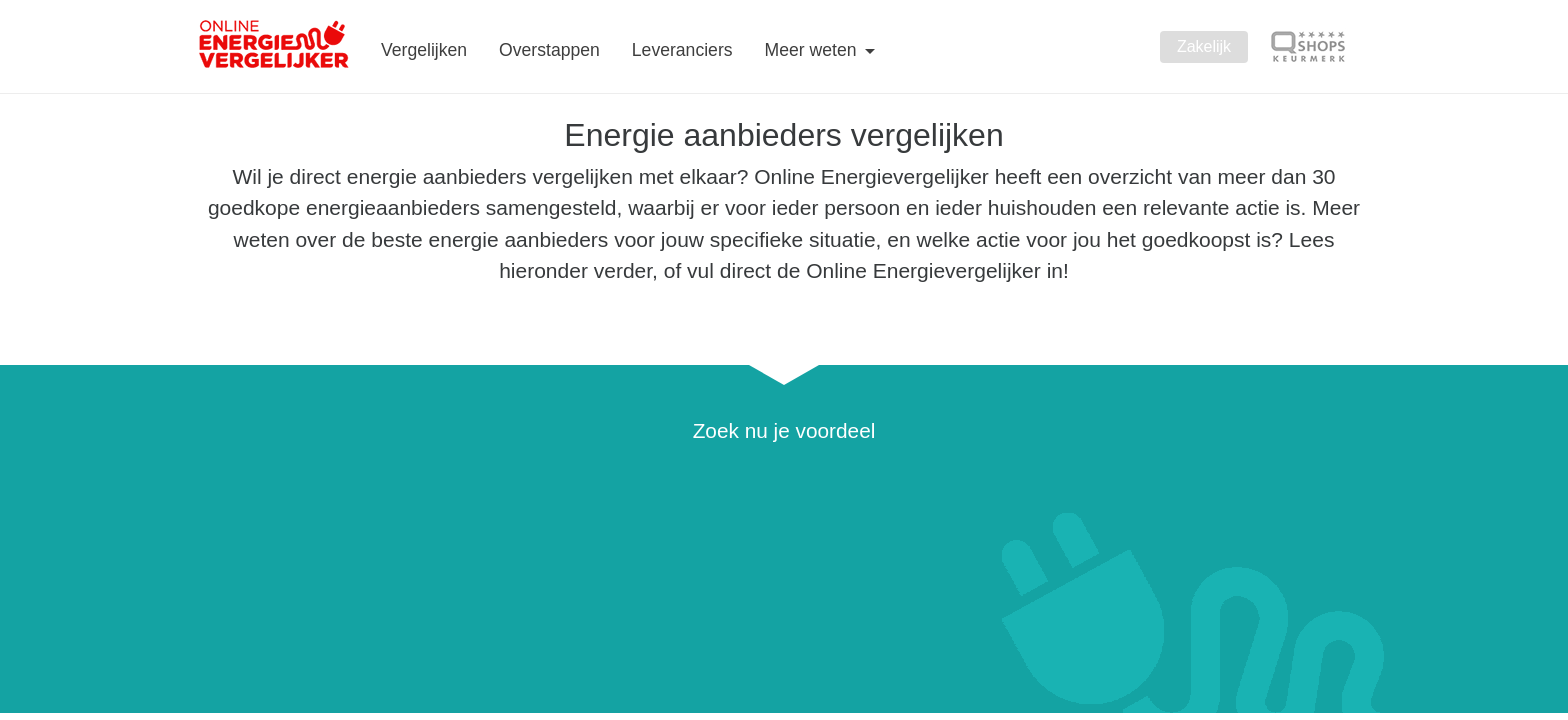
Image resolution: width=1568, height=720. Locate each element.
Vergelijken (424, 50)
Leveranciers (682, 50)
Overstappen (549, 50)
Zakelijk (1204, 46)
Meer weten (813, 50)
